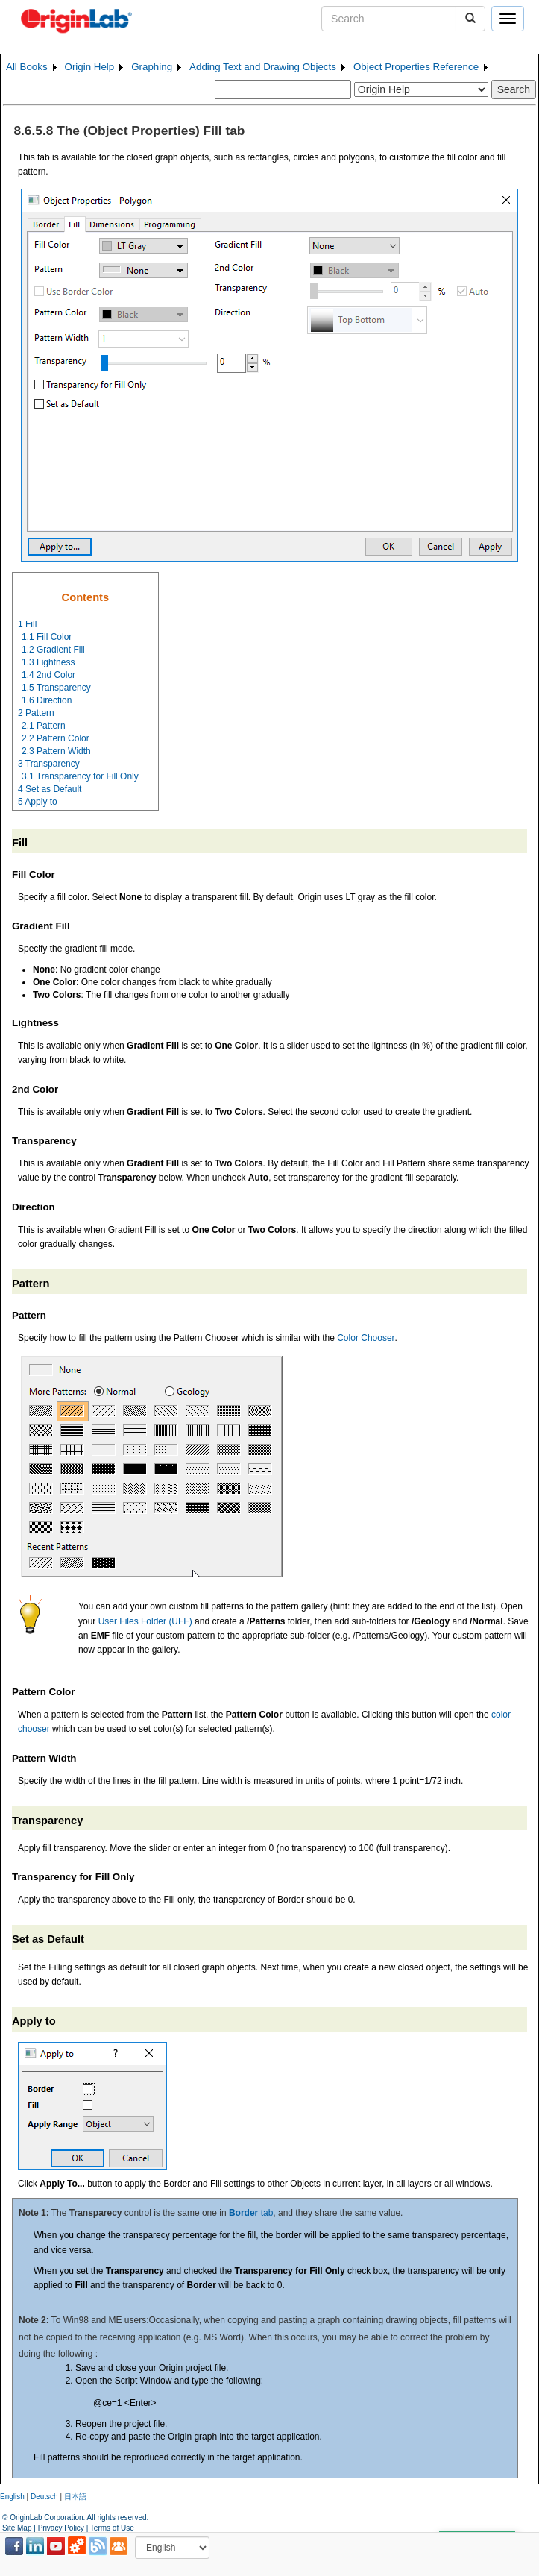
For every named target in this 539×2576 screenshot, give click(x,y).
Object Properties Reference (416, 66)
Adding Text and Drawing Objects (262, 66)
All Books (27, 66)
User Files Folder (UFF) (145, 1621)
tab (251, 2213)
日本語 (75, 2496)
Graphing (151, 66)
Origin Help (90, 66)
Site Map (16, 2528)
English (12, 2496)
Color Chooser (365, 1338)
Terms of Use (112, 2528)
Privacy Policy (61, 2528)
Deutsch (44, 2496)
